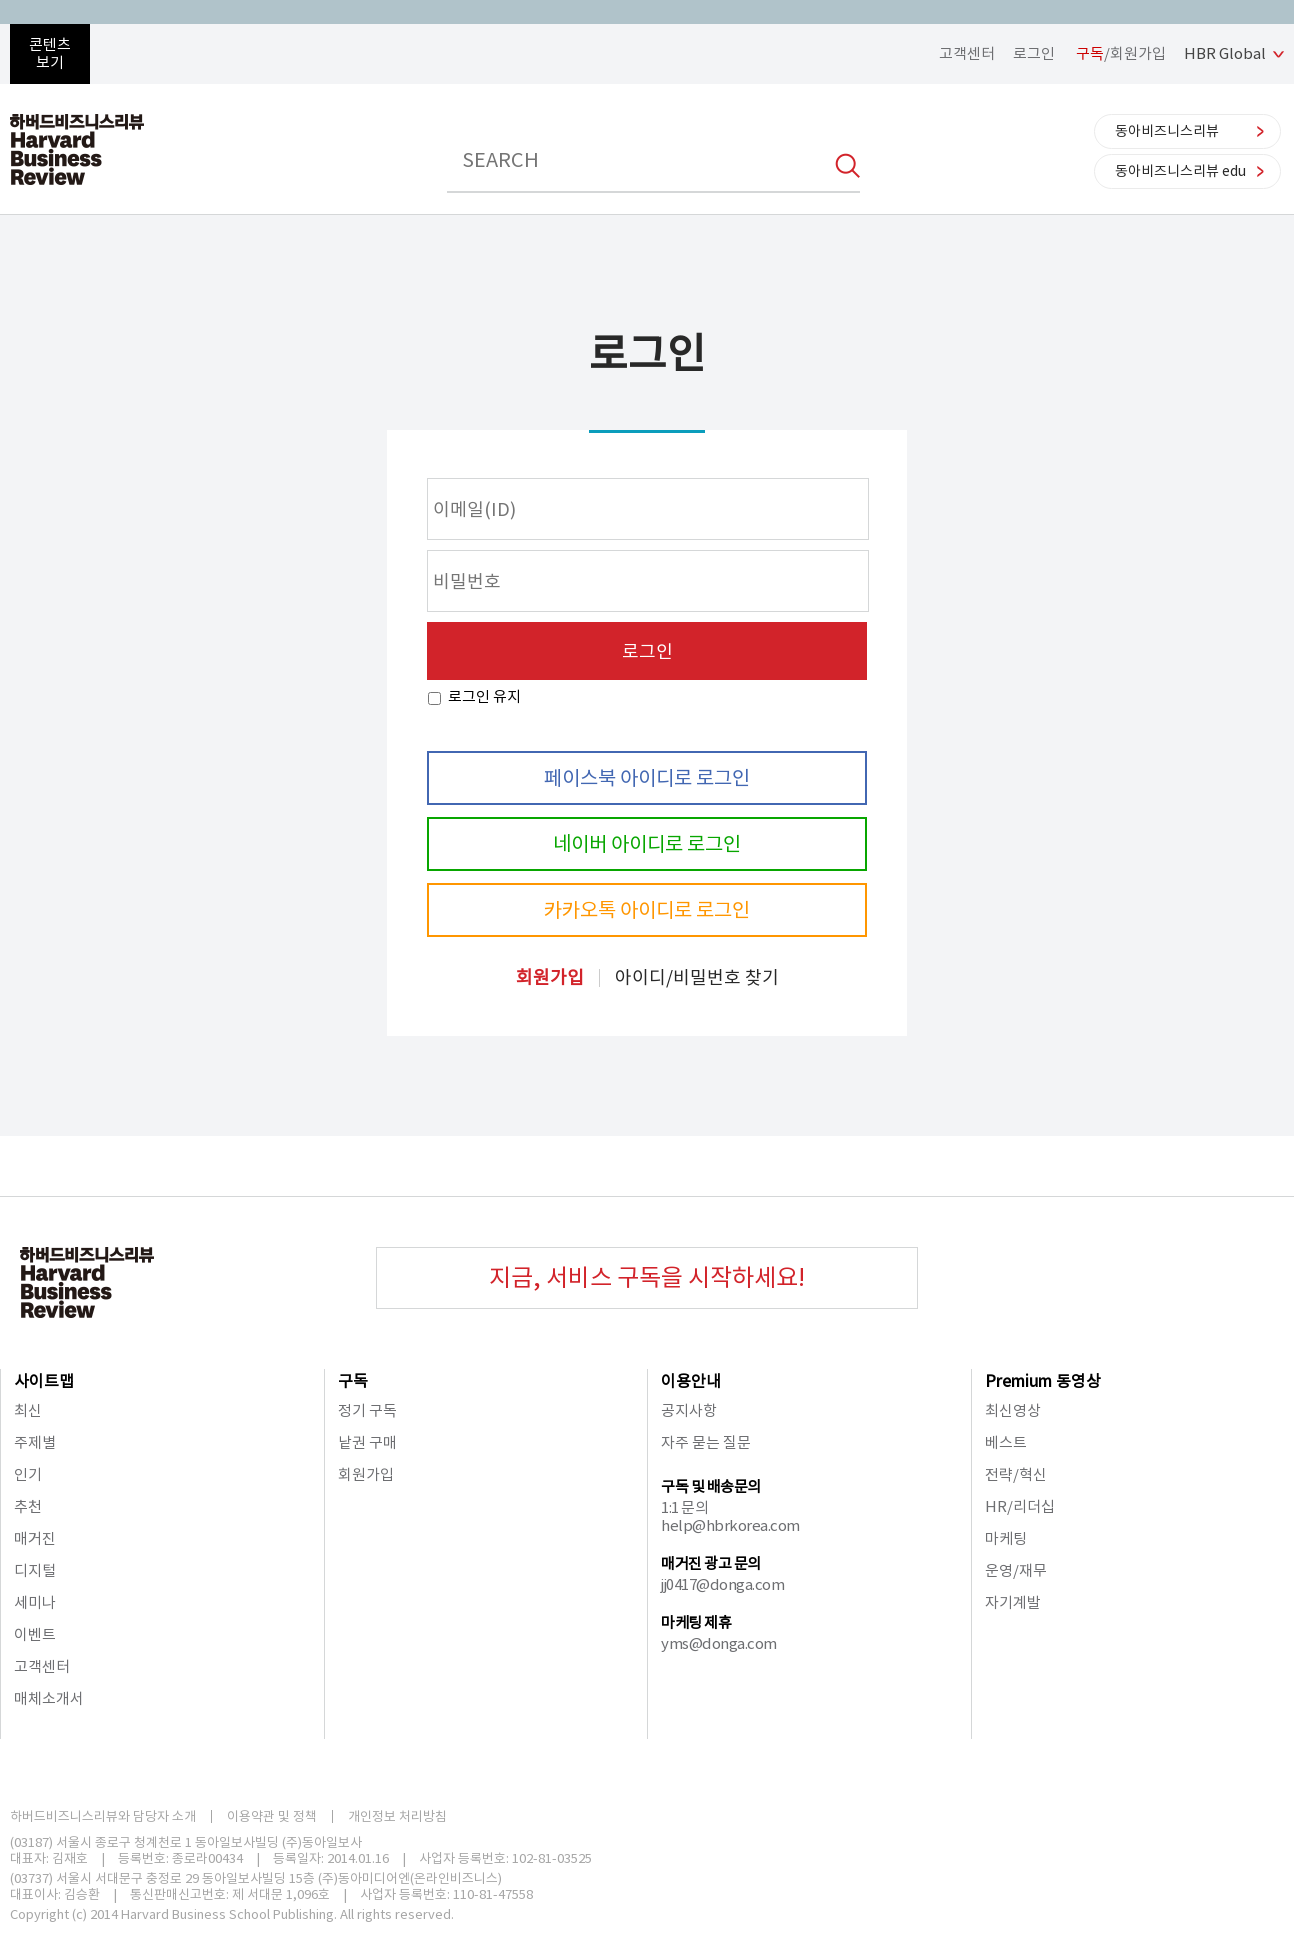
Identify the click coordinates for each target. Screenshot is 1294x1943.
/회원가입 (1121, 53)
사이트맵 (44, 1381)
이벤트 (35, 1634)
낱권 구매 (367, 1442)
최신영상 (1013, 1410)
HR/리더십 (1020, 1506)
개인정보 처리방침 (397, 1816)
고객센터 (967, 53)
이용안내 (691, 1381)
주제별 (35, 1442)
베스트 (1006, 1442)
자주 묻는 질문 (706, 1442)
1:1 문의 (684, 1507)
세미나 (35, 1602)
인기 (28, 1474)
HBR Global (1225, 53)
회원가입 (550, 978)
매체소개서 (49, 1698)
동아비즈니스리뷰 (1167, 131)
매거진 (35, 1538)
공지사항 (689, 1410)
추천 (28, 1506)
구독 (353, 1381)
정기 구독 (367, 1410)
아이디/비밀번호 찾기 (697, 978)
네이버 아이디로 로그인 (647, 844)
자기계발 (1013, 1602)
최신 (28, 1410)
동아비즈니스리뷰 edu (1180, 171)
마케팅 (1006, 1538)
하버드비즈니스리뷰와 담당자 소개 (103, 1816)
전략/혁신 (1016, 1474)
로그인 (1034, 53)
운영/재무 (1016, 1570)
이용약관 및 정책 (272, 1816)
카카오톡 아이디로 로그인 (647, 910)
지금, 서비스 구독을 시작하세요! (647, 1277)
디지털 (35, 1570)
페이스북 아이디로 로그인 (647, 778)
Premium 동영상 (1043, 1381)
